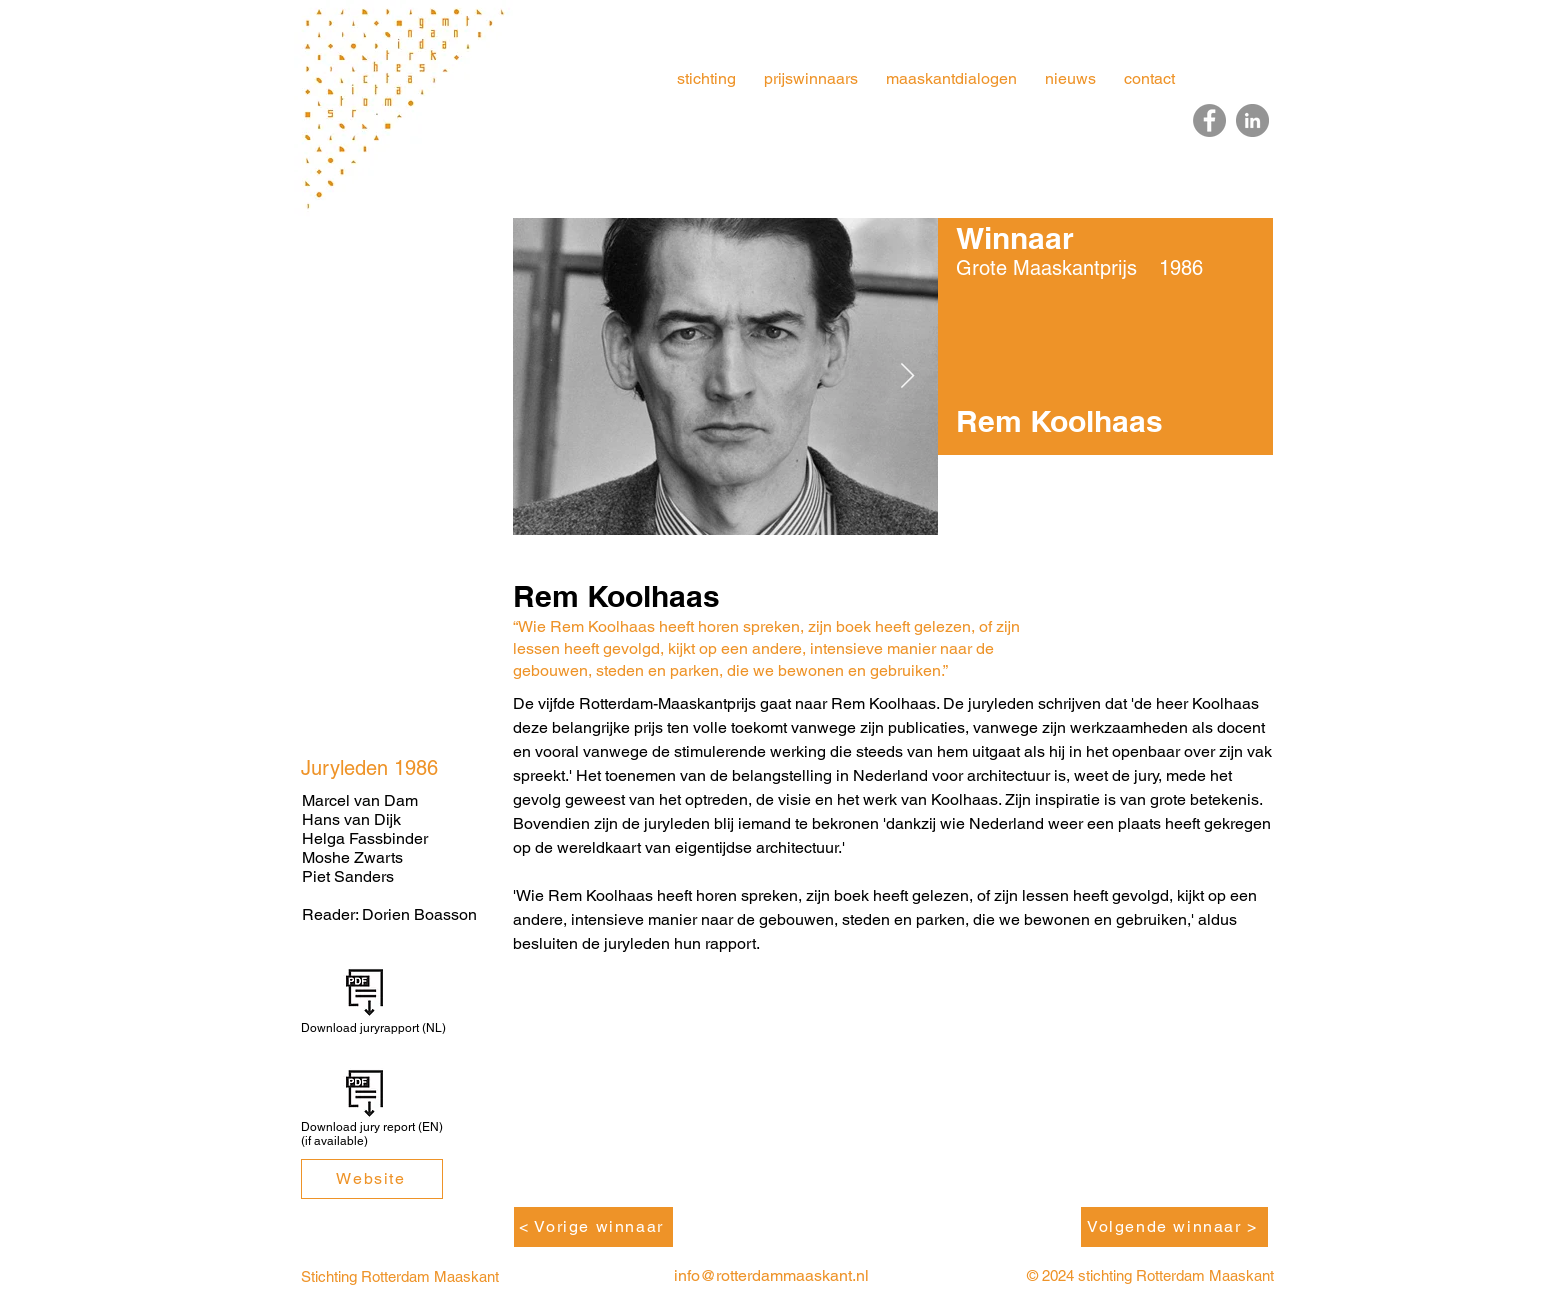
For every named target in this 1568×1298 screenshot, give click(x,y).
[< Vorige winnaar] (593, 1227)
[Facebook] (1209, 120)
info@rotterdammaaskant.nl (771, 1275)
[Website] (372, 1179)
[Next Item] (907, 376)
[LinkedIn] (1252, 120)
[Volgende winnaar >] (1174, 1227)
